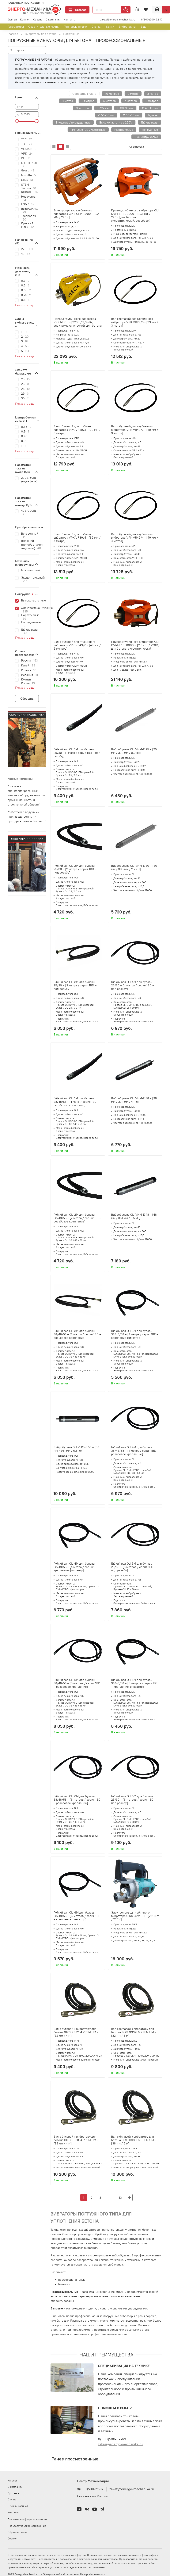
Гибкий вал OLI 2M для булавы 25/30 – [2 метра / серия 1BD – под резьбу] (75, 869)
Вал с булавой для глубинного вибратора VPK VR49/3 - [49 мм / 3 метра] (134, 429)
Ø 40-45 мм (150, 108)
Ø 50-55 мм (106, 115)
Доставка (13, 2493)
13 (120, 2197)
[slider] (17, 121)
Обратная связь (17, 2532)
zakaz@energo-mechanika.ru (117, 19)
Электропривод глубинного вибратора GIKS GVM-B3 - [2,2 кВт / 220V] (135, 1915)
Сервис (37, 19)
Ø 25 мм (103, 108)
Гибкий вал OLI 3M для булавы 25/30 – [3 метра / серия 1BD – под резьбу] (75, 985)
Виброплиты (127, 26)
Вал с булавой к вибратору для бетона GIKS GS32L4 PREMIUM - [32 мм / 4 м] (76, 2032)
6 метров (109, 101)
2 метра (133, 93)
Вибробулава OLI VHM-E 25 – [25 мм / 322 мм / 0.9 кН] (134, 751)
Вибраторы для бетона (40, 34)
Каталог (77, 10)
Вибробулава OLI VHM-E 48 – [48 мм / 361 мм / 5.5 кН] (134, 1216)
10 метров (112, 93)
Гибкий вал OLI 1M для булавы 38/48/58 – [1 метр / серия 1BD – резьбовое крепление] (76, 1101)
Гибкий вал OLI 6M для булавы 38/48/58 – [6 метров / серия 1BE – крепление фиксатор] (77, 1915)
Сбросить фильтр (84, 93)
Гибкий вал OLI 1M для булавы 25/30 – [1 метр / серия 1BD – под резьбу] (77, 752)
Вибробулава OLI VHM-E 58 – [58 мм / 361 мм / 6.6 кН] (76, 1448)
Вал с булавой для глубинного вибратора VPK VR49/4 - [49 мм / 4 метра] (134, 537)
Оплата (12, 2499)
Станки (96, 26)
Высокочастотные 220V (115, 122)
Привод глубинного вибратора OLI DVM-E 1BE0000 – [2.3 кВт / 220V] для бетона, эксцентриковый (135, 645)
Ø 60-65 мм (131, 115)
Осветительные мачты (43, 26)
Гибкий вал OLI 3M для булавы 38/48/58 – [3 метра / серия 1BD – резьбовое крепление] (77, 1334)
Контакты (69, 19)
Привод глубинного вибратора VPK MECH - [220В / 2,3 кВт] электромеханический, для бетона (78, 322)
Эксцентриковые (146, 137)
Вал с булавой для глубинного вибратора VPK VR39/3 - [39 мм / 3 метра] (77, 429)
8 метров (151, 101)
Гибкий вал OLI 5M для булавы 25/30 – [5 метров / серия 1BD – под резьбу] (133, 1567)
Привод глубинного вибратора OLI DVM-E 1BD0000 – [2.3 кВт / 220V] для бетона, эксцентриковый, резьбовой (135, 215)
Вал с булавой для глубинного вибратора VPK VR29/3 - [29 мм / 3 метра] (134, 322)
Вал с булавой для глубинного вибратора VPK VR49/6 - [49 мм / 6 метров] (77, 645)
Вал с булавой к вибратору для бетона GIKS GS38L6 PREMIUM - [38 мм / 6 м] (133, 2140)
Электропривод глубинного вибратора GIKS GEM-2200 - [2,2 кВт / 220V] (76, 213)
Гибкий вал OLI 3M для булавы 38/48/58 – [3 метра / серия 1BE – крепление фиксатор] (134, 1334)
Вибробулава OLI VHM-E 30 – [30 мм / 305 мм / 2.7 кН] (134, 867)
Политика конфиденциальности (27, 2519)
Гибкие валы (149, 122)
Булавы (153, 115)
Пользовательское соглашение (27, 2526)
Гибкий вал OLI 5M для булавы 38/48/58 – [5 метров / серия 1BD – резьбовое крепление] (77, 1683)
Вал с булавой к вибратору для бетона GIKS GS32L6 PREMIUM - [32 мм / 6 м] (133, 2032)
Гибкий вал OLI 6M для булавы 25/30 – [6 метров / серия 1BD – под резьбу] (133, 1799)
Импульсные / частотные (88, 129)
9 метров (82, 108)
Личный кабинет (18, 2506)
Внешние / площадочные (73, 122)
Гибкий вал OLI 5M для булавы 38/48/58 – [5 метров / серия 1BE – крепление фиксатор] (134, 1683)
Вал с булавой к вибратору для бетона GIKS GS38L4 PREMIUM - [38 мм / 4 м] (76, 2140)
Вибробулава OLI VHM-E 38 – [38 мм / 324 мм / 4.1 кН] (134, 1099)
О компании (53, 19)
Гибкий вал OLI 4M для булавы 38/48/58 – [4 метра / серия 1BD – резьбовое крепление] (135, 1450)
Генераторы (16, 26)
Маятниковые (123, 129)
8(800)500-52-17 (151, 19)
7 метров (130, 101)
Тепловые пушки (75, 26)
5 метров (88, 101)
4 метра (67, 101)
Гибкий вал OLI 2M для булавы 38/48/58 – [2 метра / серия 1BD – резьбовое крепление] (77, 1218)
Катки (110, 26)
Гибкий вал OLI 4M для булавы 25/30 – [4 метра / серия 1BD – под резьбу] (132, 985)
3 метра (152, 93)
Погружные (150, 129)
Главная (12, 19)
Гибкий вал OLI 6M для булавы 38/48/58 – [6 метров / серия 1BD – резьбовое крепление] (77, 1799)
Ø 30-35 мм (125, 108)
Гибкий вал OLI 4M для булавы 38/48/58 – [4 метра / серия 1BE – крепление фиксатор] (77, 1567)
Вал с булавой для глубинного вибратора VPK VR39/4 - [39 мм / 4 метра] (77, 537)
